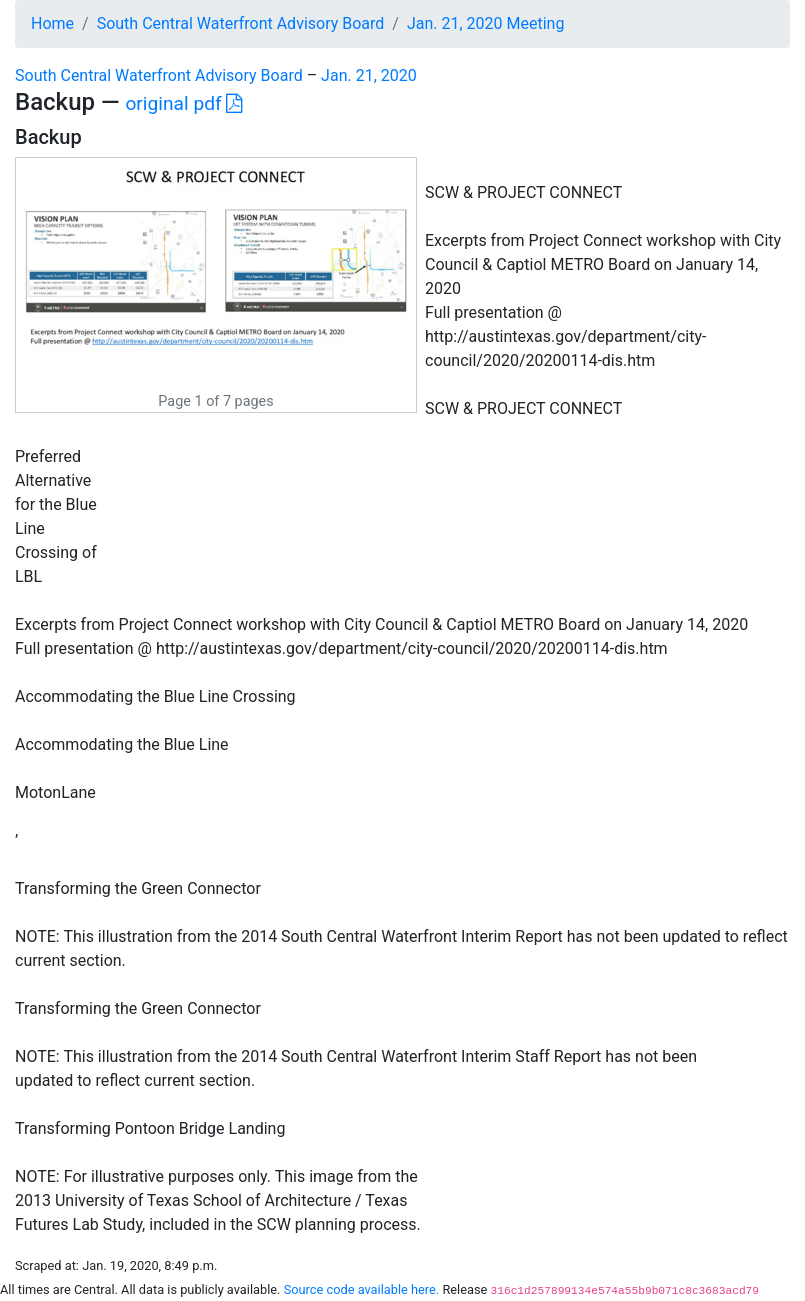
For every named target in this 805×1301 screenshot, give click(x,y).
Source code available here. (362, 1289)
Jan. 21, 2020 (369, 75)
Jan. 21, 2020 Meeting (485, 23)
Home (52, 23)
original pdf (183, 103)
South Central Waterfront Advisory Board (241, 23)
